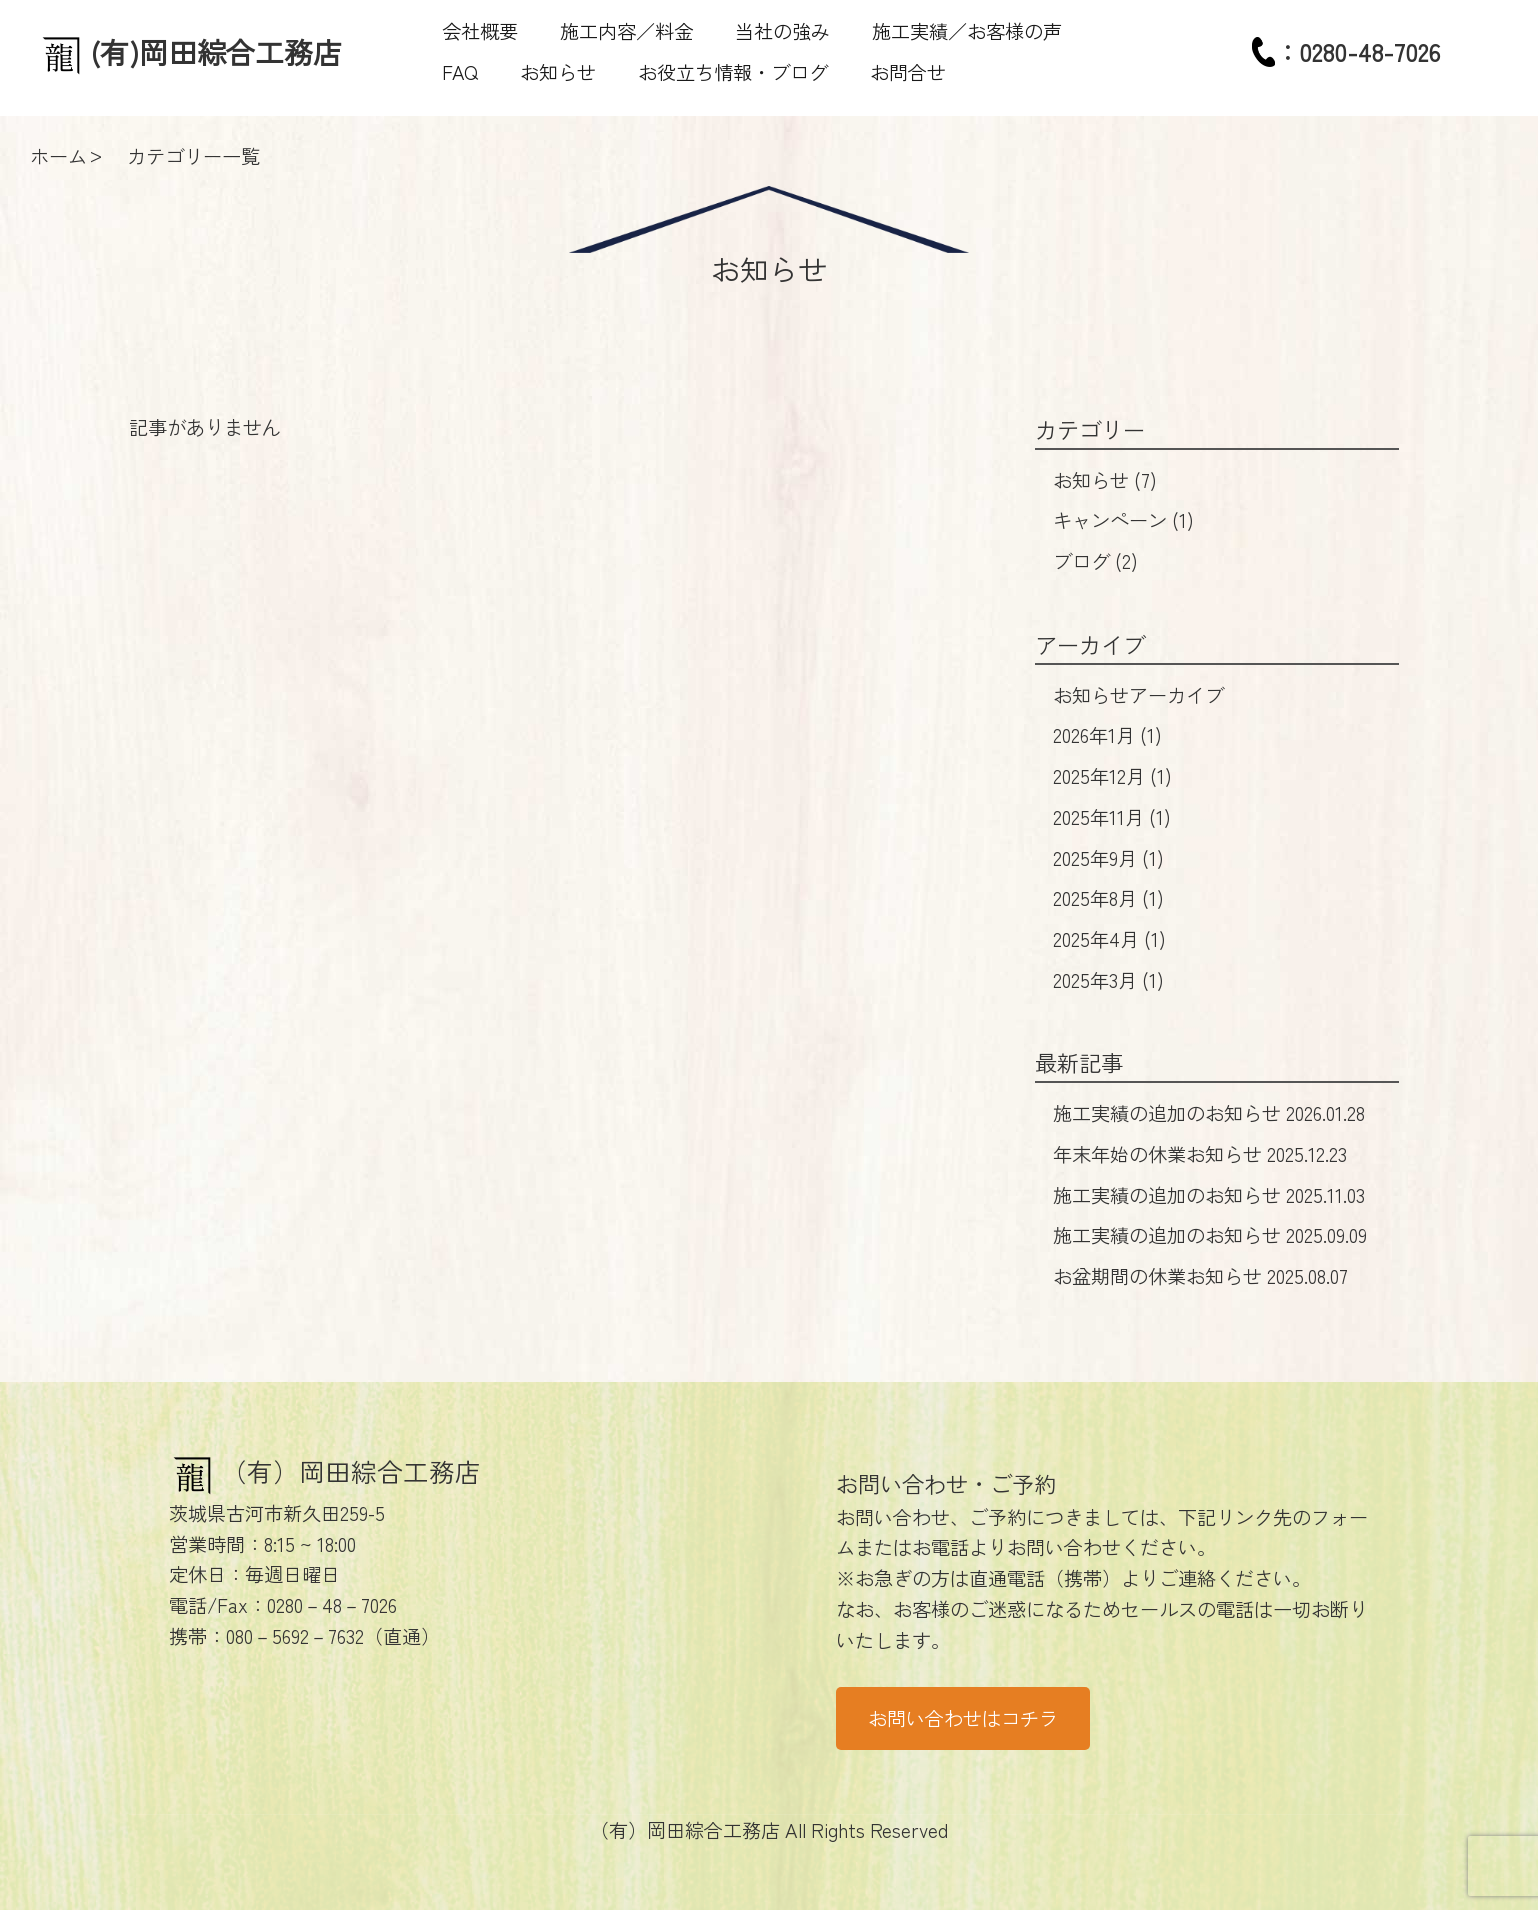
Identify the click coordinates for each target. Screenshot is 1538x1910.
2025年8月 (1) (1108, 898)
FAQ (460, 72)
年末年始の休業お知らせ (1200, 1154)
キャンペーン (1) (1123, 520)
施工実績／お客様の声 (967, 31)
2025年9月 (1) (1108, 858)
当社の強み (782, 31)
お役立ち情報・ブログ (733, 72)
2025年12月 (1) (1112, 776)
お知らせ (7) (1105, 480)
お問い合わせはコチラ (963, 1718)
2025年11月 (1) (1112, 817)
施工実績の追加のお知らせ (1209, 1113)
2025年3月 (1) (1108, 980)
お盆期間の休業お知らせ (1200, 1276)
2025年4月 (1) (1109, 939)
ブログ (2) (1095, 561)
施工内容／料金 (626, 31)
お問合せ (908, 72)
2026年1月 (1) (1107, 735)
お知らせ (558, 72)
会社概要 (480, 31)
